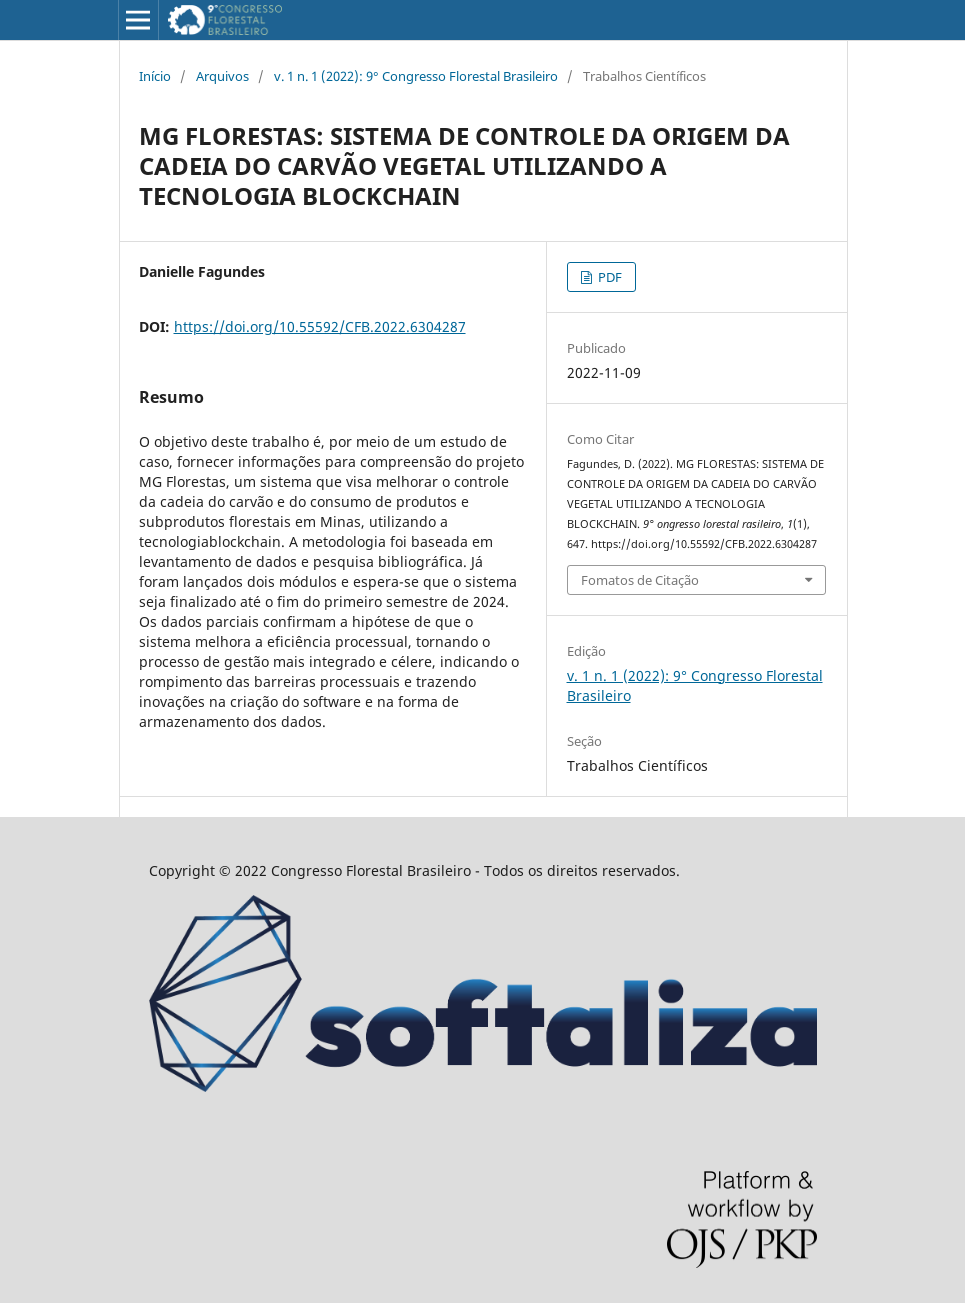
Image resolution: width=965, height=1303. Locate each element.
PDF (608, 277)
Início (155, 76)
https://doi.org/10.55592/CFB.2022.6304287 (320, 326)
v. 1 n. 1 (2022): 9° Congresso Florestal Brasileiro (416, 76)
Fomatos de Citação (640, 580)
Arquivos (222, 76)
